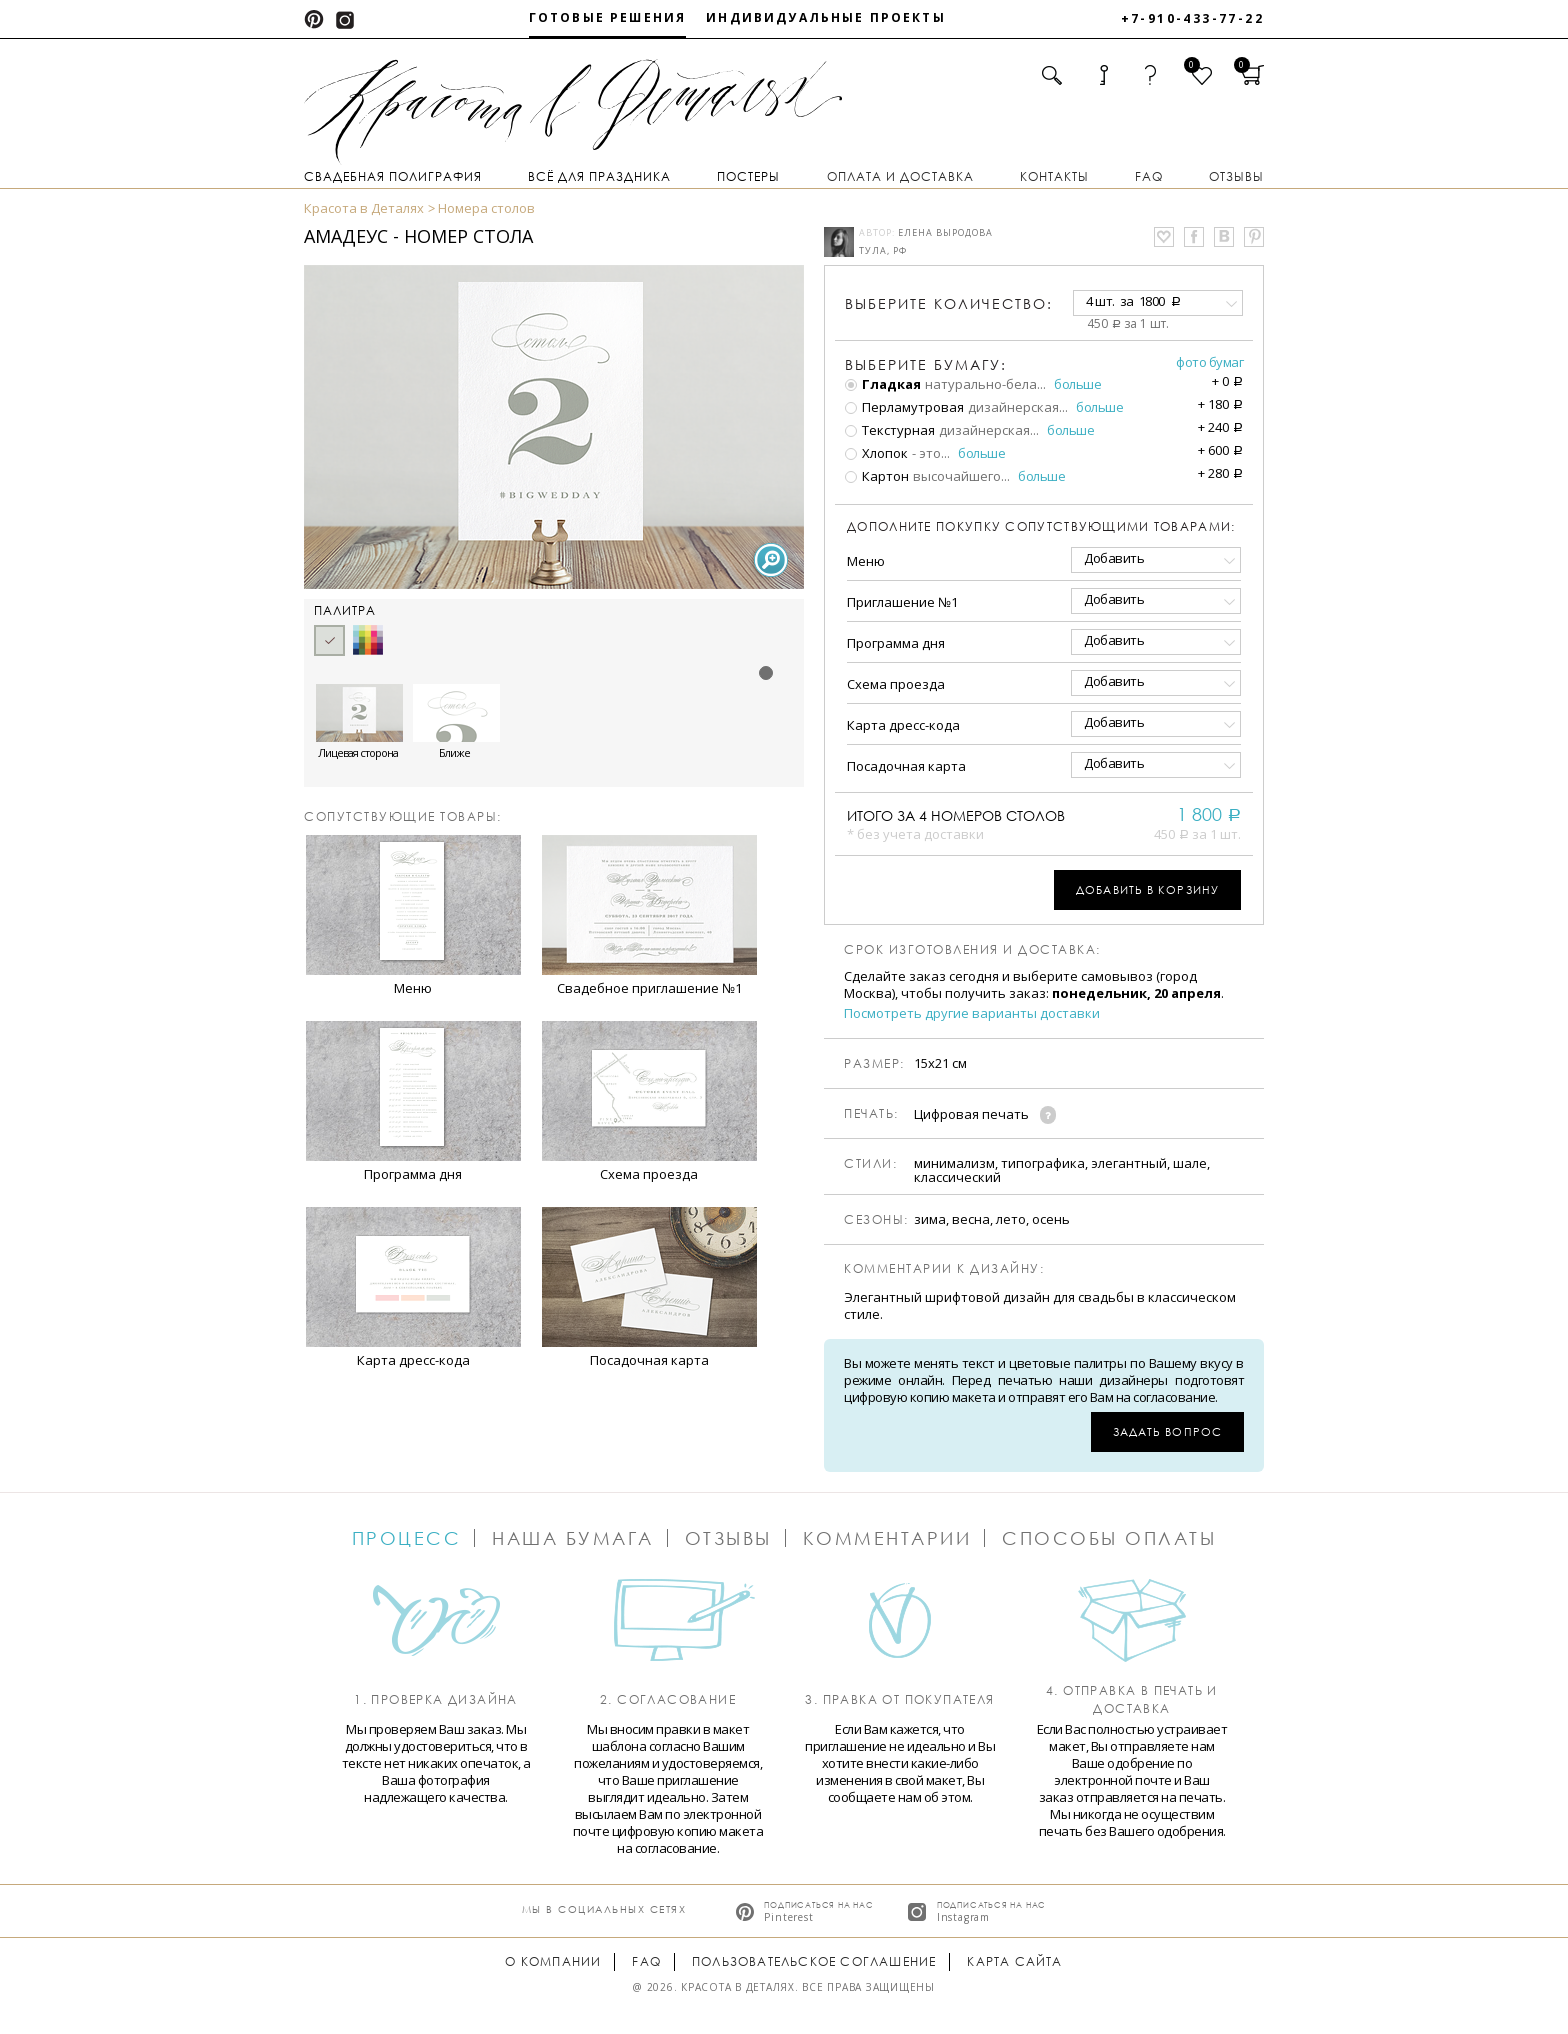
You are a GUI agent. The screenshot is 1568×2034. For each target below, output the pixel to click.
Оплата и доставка (900, 176)
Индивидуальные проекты (826, 17)
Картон (877, 476)
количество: (949, 303)
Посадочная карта (906, 766)
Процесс (407, 1538)
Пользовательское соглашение (814, 1961)
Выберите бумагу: (926, 365)
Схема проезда (896, 684)
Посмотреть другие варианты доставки (972, 1013)
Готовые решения (607, 17)
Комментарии (887, 1538)
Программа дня (896, 643)
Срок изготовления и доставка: (972, 950)
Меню (866, 561)
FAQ (1149, 176)
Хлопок (876, 453)
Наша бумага (573, 1538)
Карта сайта (1014, 1961)
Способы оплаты (1109, 1538)
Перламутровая (904, 407)
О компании (553, 1961)
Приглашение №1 (902, 602)
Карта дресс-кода (903, 725)
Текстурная (890, 430)
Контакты (1054, 176)
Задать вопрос (1167, 1431)
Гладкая (883, 384)
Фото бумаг (1209, 362)
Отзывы (1236, 176)
